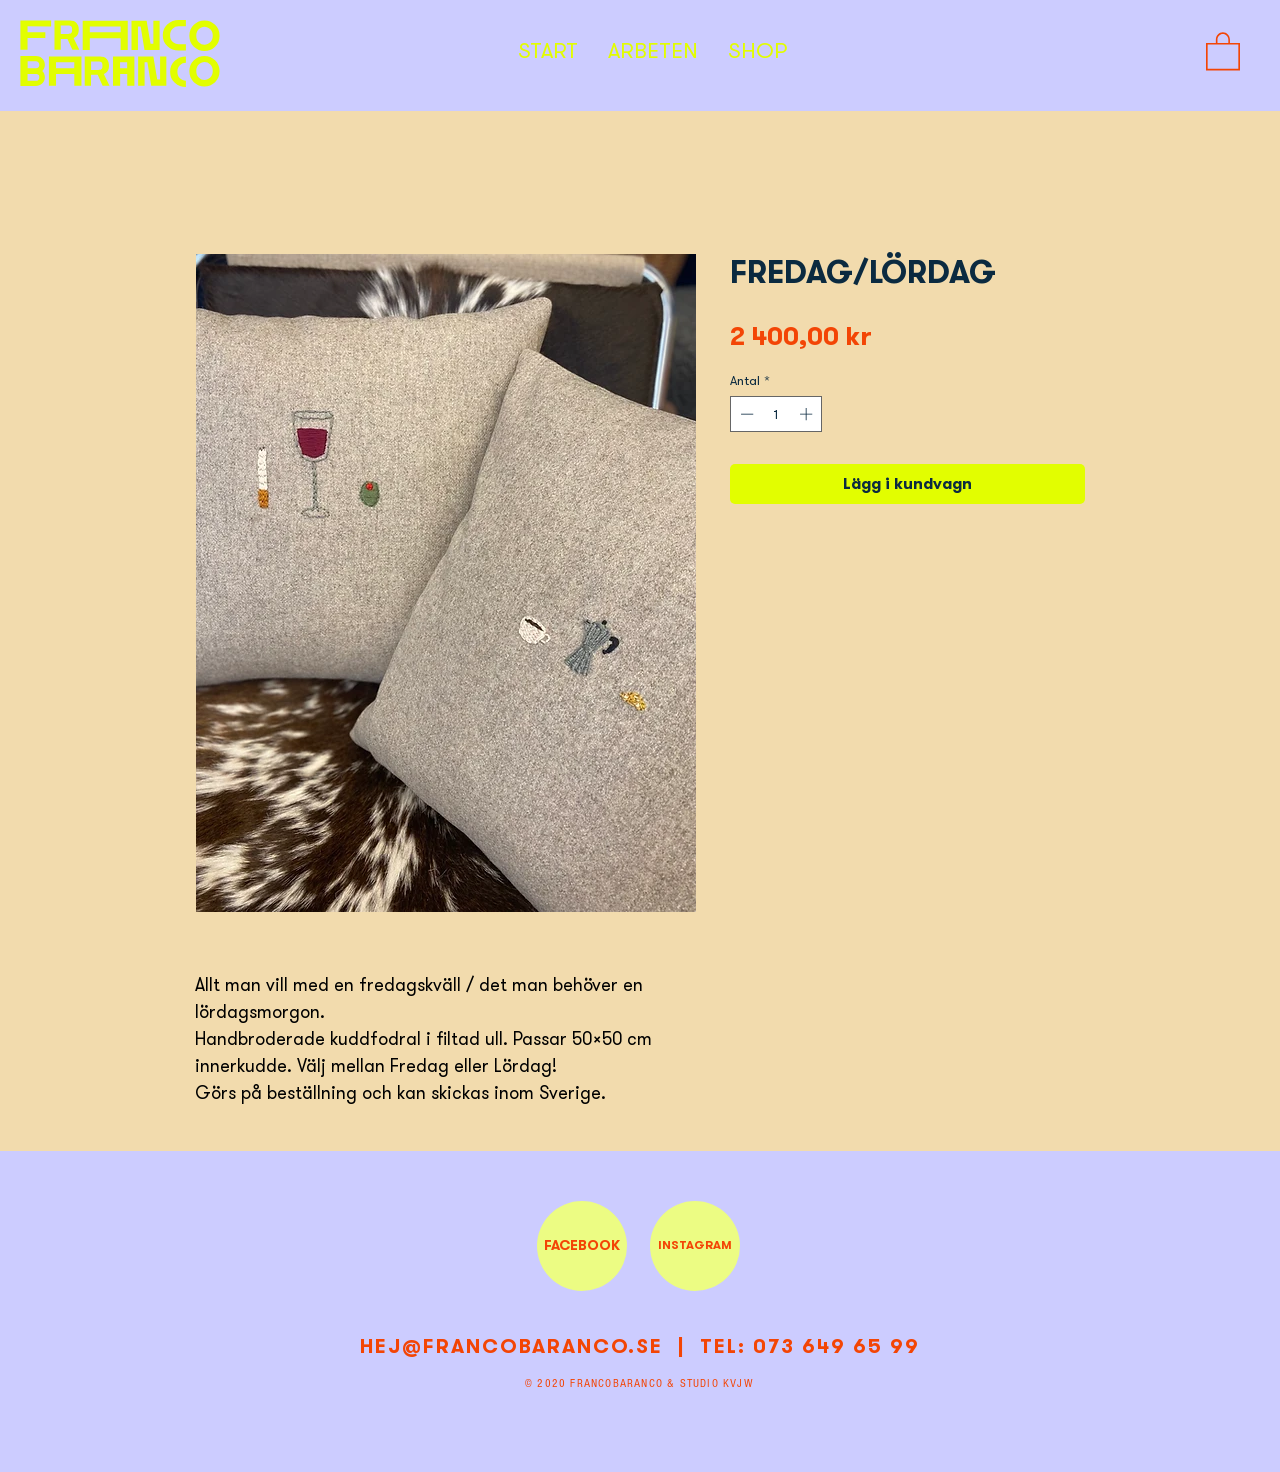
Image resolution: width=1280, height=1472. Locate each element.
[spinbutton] (776, 414)
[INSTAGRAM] (695, 1246)
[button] (1223, 50)
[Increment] (808, 414)
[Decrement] (745, 414)
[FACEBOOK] (582, 1246)
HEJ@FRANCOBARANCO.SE (511, 1346)
